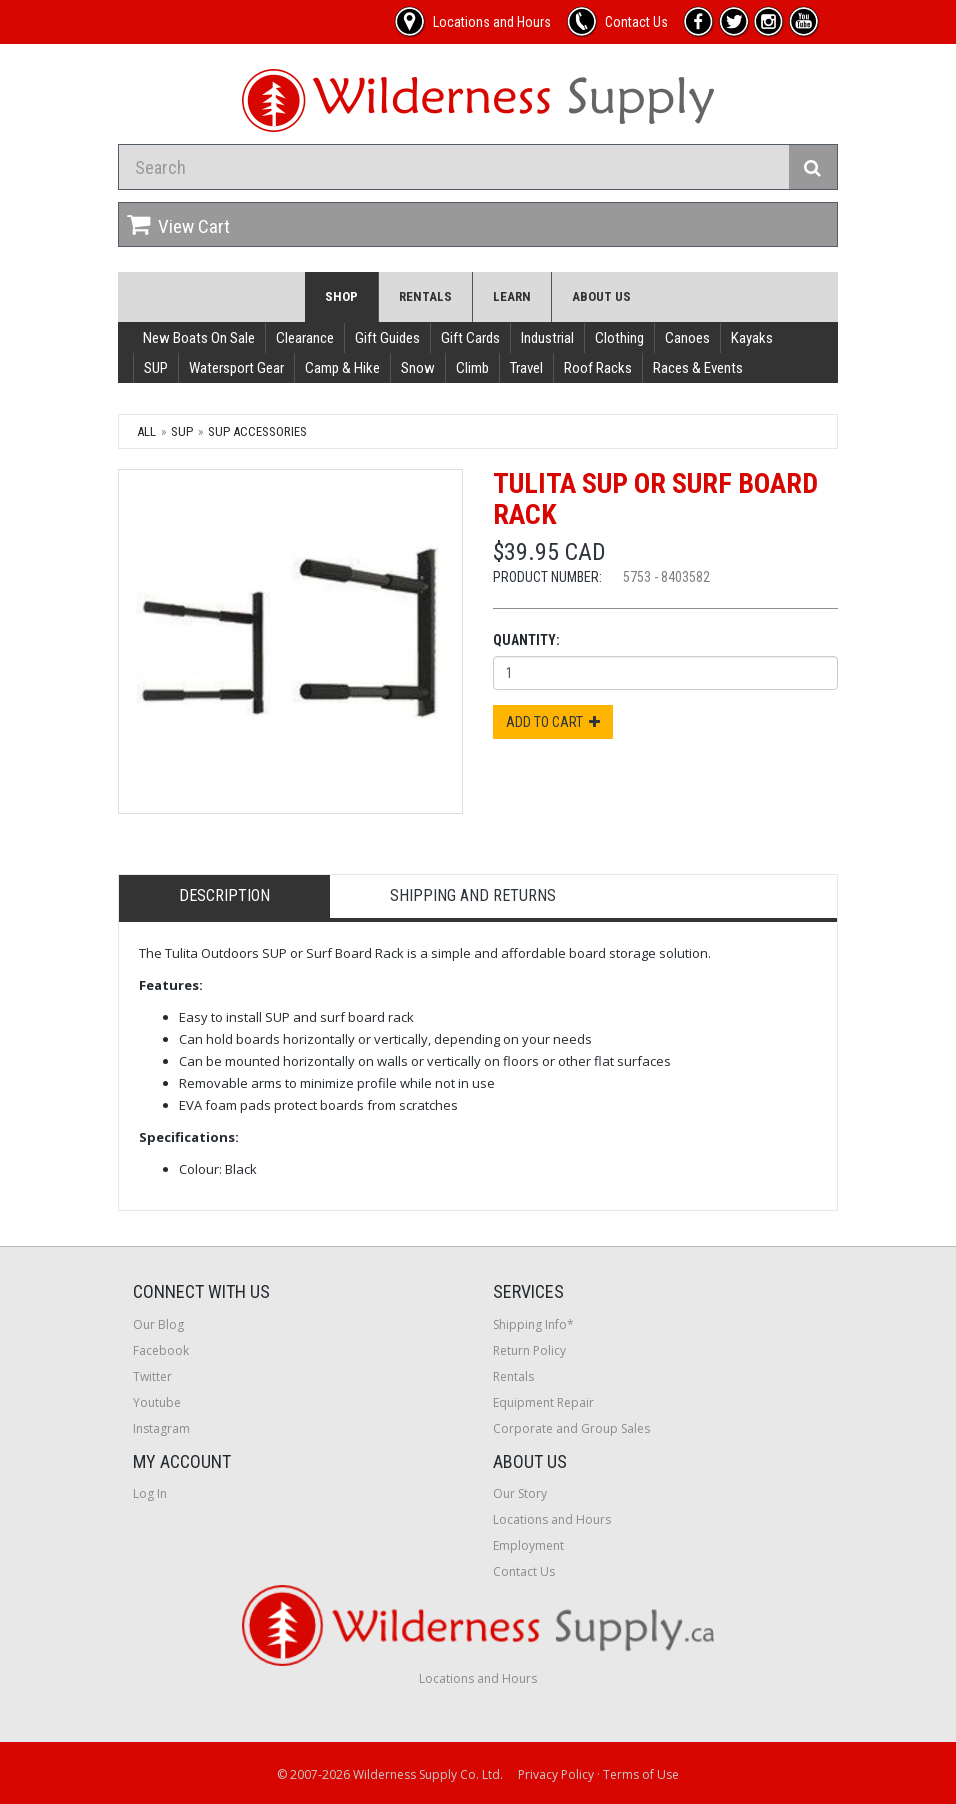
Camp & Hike (342, 368)
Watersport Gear (236, 368)
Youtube (157, 1402)
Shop (341, 296)
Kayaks (752, 338)
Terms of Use (641, 1774)
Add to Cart (553, 722)
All (146, 431)
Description (224, 895)
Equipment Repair (543, 1402)
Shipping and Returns (473, 895)
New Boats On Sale (199, 338)
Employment (528, 1545)
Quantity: (526, 640)
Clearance (305, 338)
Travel (526, 368)
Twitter (152, 1376)
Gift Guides (387, 338)
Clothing (619, 338)
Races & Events (698, 368)
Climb (472, 368)
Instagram (161, 1428)
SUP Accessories (257, 431)
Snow (418, 368)
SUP (156, 368)
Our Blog (158, 1324)
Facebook (161, 1350)
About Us (601, 296)
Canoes (687, 338)
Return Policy (529, 1350)
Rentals (425, 296)
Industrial (547, 338)
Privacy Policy (556, 1774)
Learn (512, 296)
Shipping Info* (533, 1324)
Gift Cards (470, 338)
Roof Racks (598, 368)
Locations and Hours (552, 1519)
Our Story (520, 1493)
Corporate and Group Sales (571, 1428)
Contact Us (524, 1571)
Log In (150, 1493)
